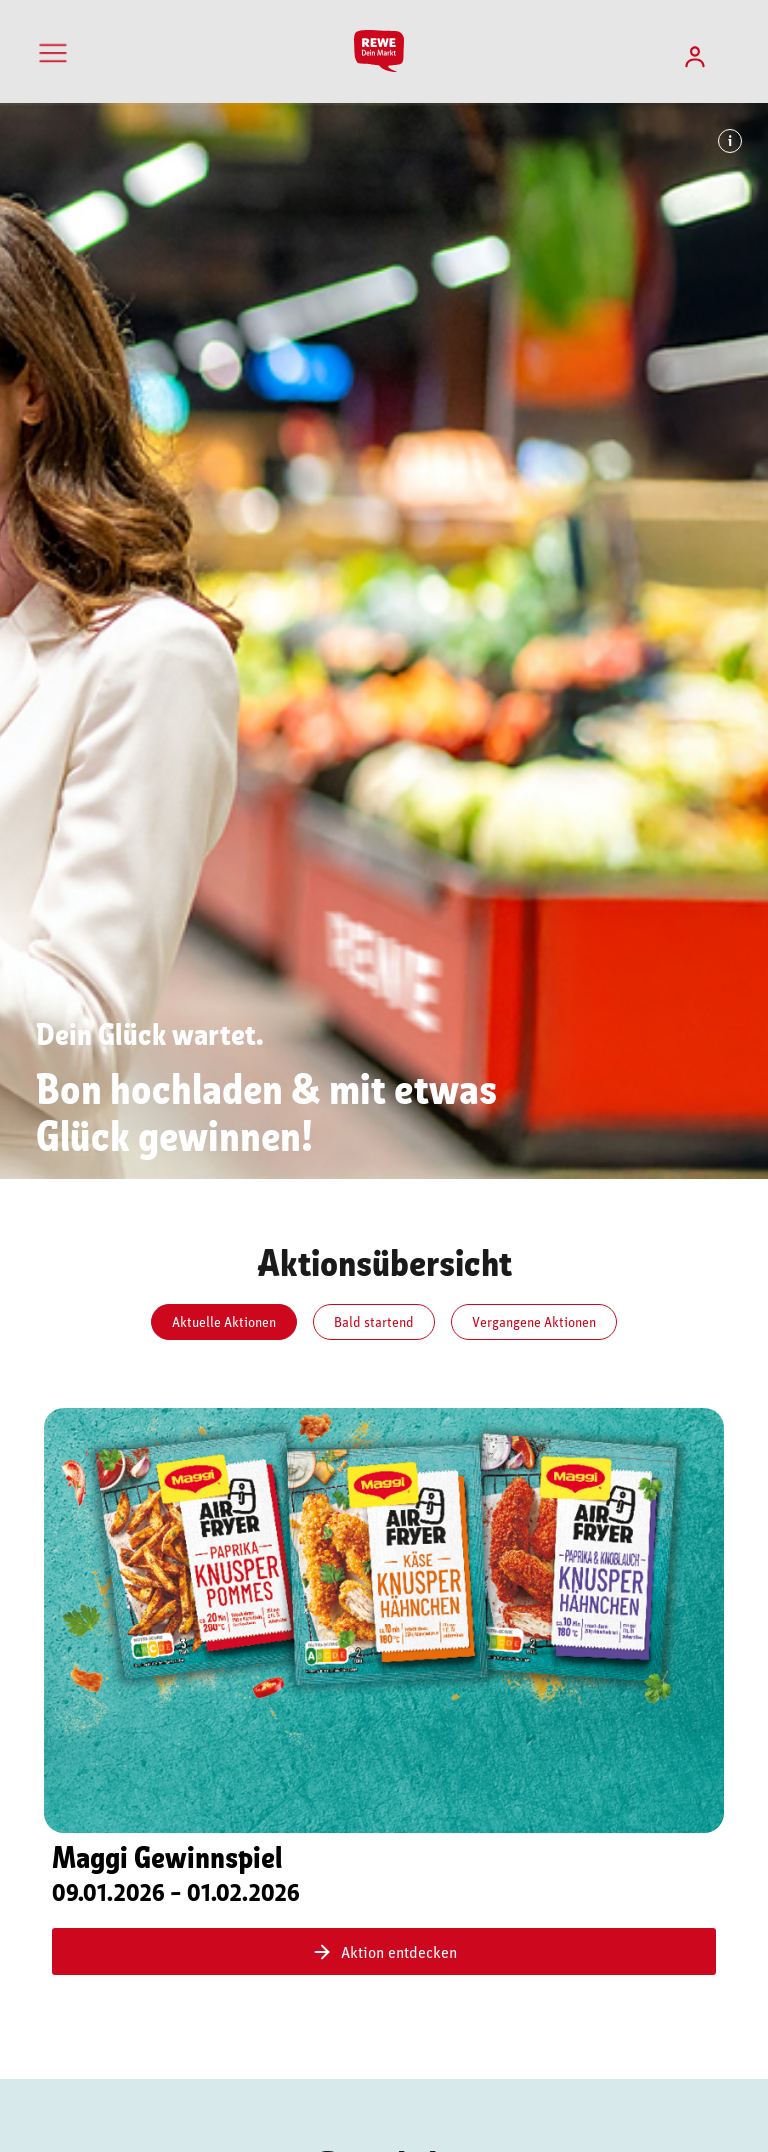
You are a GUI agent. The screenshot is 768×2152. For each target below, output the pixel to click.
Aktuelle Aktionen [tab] (224, 1321)
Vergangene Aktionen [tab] (534, 1321)
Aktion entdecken (384, 1952)
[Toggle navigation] (53, 53)
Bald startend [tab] (374, 1321)
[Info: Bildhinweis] (730, 141)
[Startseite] (383, 51)
